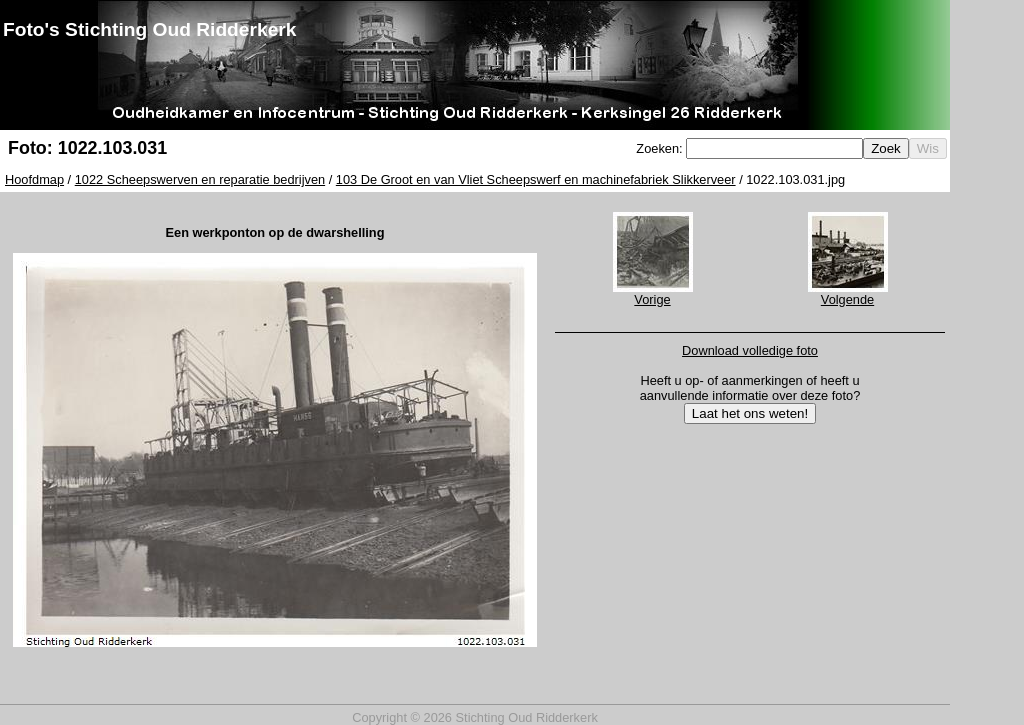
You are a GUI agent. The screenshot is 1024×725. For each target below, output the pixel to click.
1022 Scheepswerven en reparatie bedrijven (200, 179)
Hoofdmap (34, 179)
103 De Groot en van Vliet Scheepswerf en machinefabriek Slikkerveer (536, 179)
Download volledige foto (750, 350)
